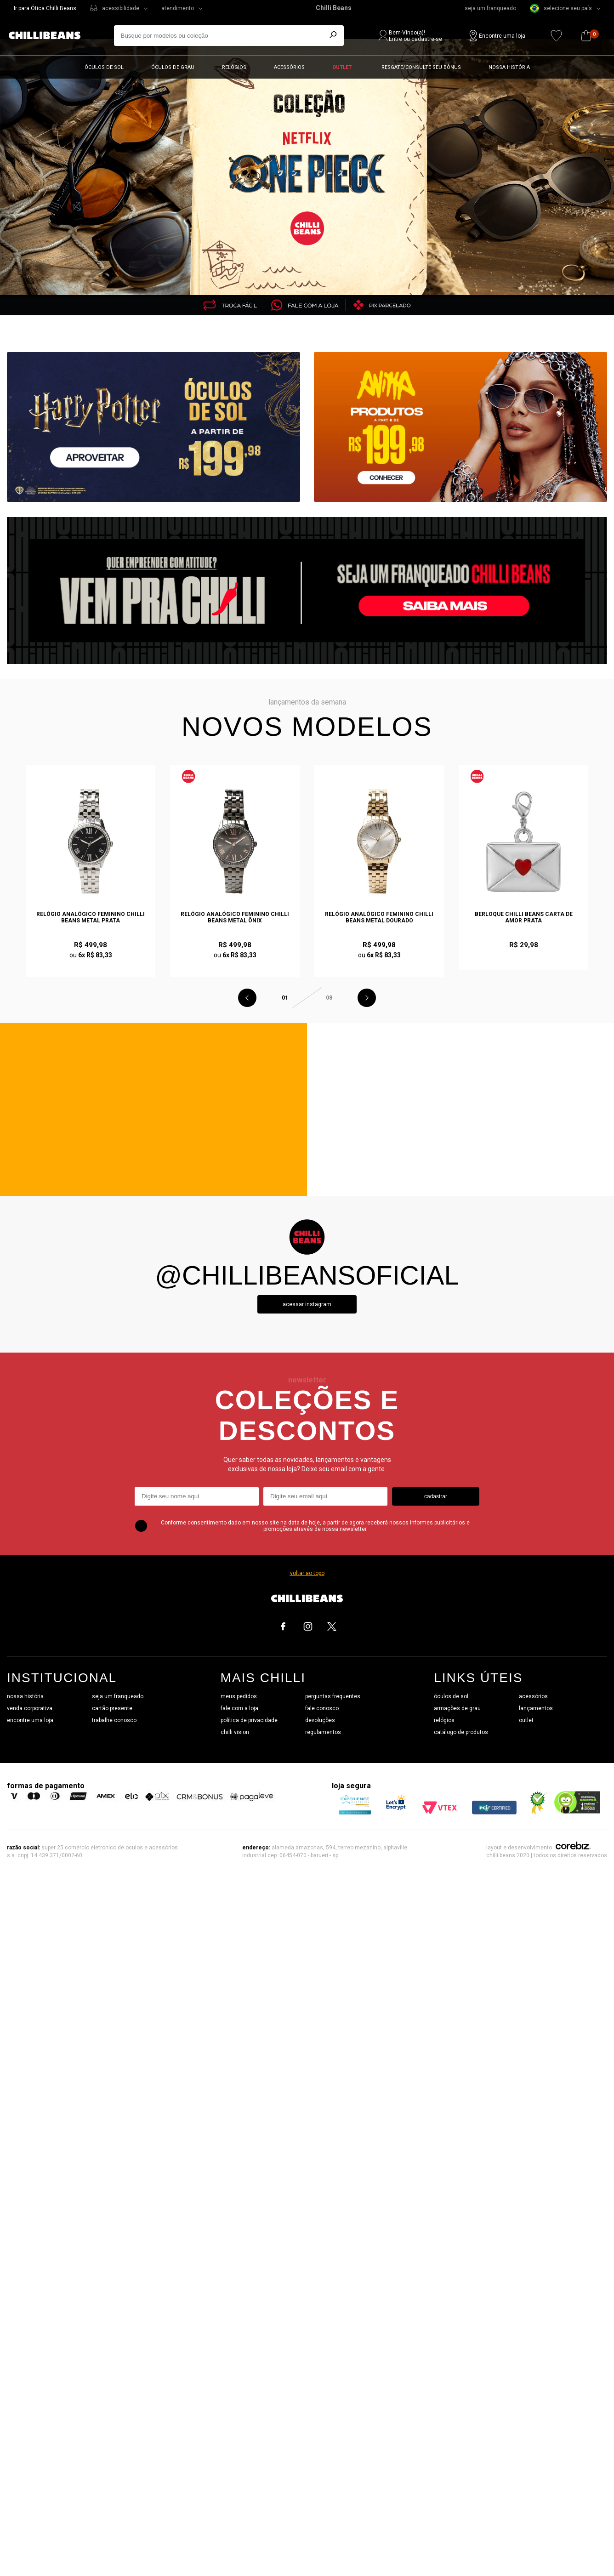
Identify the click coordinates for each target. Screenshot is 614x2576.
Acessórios (289, 67)
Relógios (234, 67)
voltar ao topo (307, 1573)
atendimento (177, 8)
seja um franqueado (490, 8)
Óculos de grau (172, 67)
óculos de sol (451, 1696)
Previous (247, 998)
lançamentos (536, 1708)
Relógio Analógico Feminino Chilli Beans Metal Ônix (235, 917)
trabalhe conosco (114, 1720)
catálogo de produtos (461, 1732)
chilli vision (235, 1732)
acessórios (533, 1696)
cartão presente (112, 1708)
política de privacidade (249, 1720)
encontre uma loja (30, 1720)
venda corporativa (29, 1708)
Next (367, 998)
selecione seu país (561, 8)
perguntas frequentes (332, 1696)
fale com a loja (239, 1708)
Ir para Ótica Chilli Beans (45, 8)
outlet (526, 1720)
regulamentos (323, 1732)
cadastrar (435, 1496)
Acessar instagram (307, 1304)
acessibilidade (120, 8)
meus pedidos (239, 1696)
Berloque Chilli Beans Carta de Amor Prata (524, 917)
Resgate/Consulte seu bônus (421, 67)
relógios (444, 1720)
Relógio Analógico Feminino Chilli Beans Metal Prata (90, 917)
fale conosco (322, 1708)
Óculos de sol (104, 67)
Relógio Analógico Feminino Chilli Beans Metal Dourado (379, 917)
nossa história (25, 1696)
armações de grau (457, 1708)
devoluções (320, 1720)
